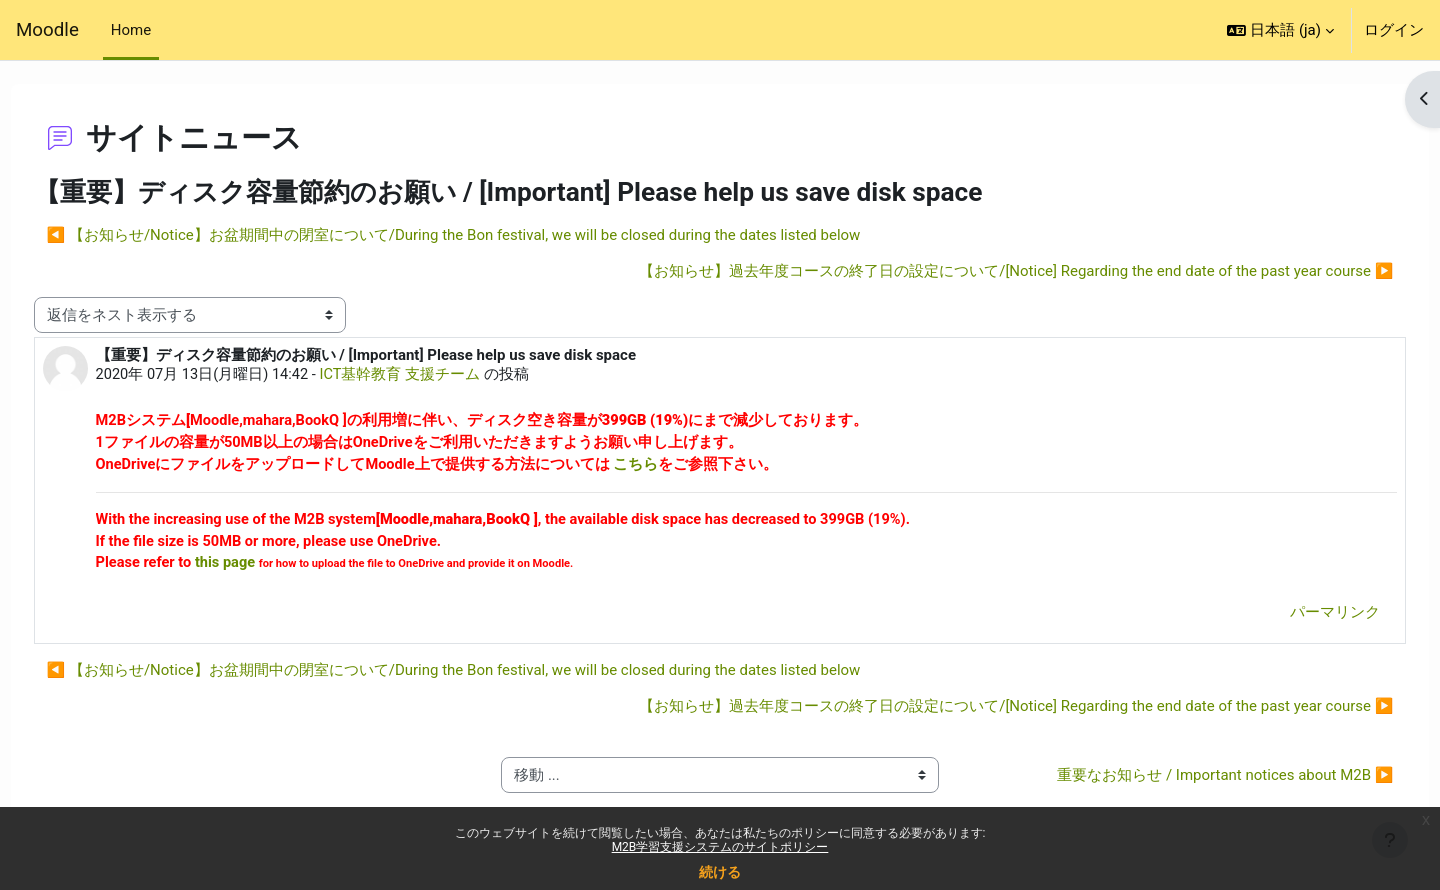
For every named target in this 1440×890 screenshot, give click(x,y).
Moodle (47, 30)
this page (268, 568)
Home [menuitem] (131, 30)
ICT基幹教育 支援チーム (441, 376)
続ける (720, 872)
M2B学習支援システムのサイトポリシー (720, 847)
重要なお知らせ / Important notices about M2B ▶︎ (1188, 780)
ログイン (1394, 30)
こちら (676, 467)
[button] (1280, 30)
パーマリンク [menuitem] (1298, 617)
